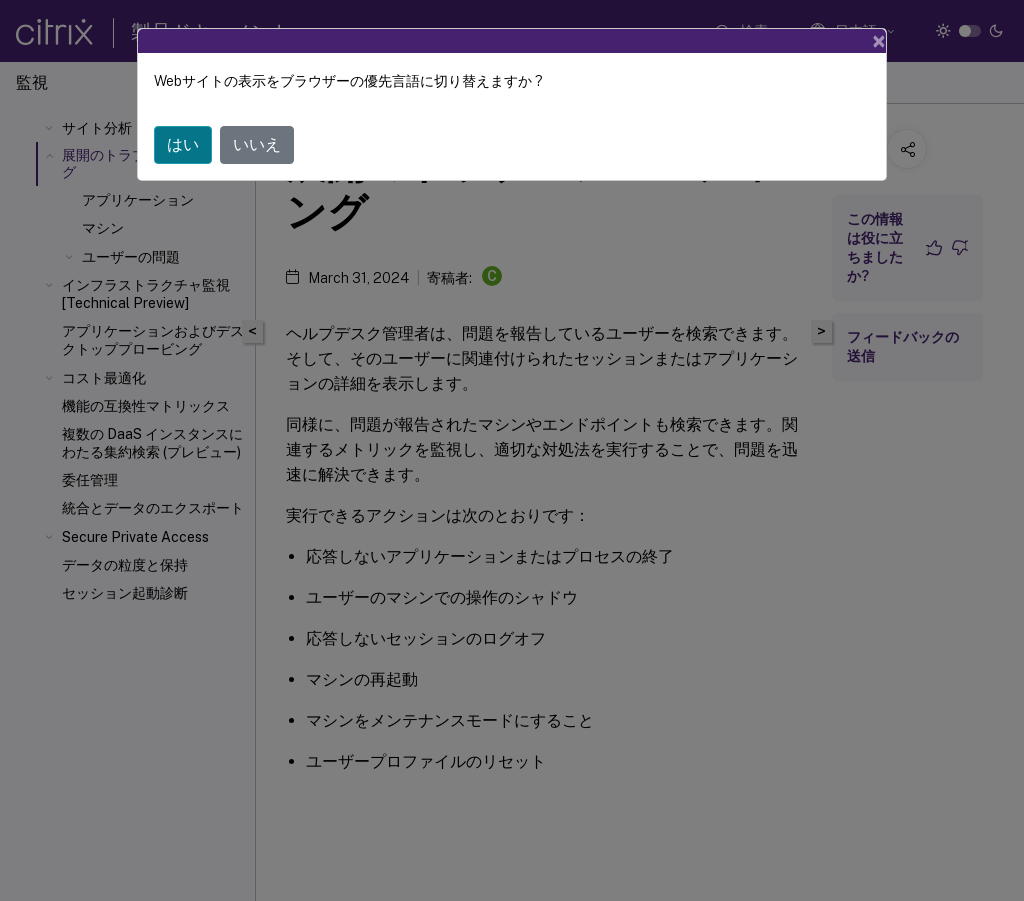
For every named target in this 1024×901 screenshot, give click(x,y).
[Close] (879, 41)
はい (183, 144)
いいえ (257, 144)
